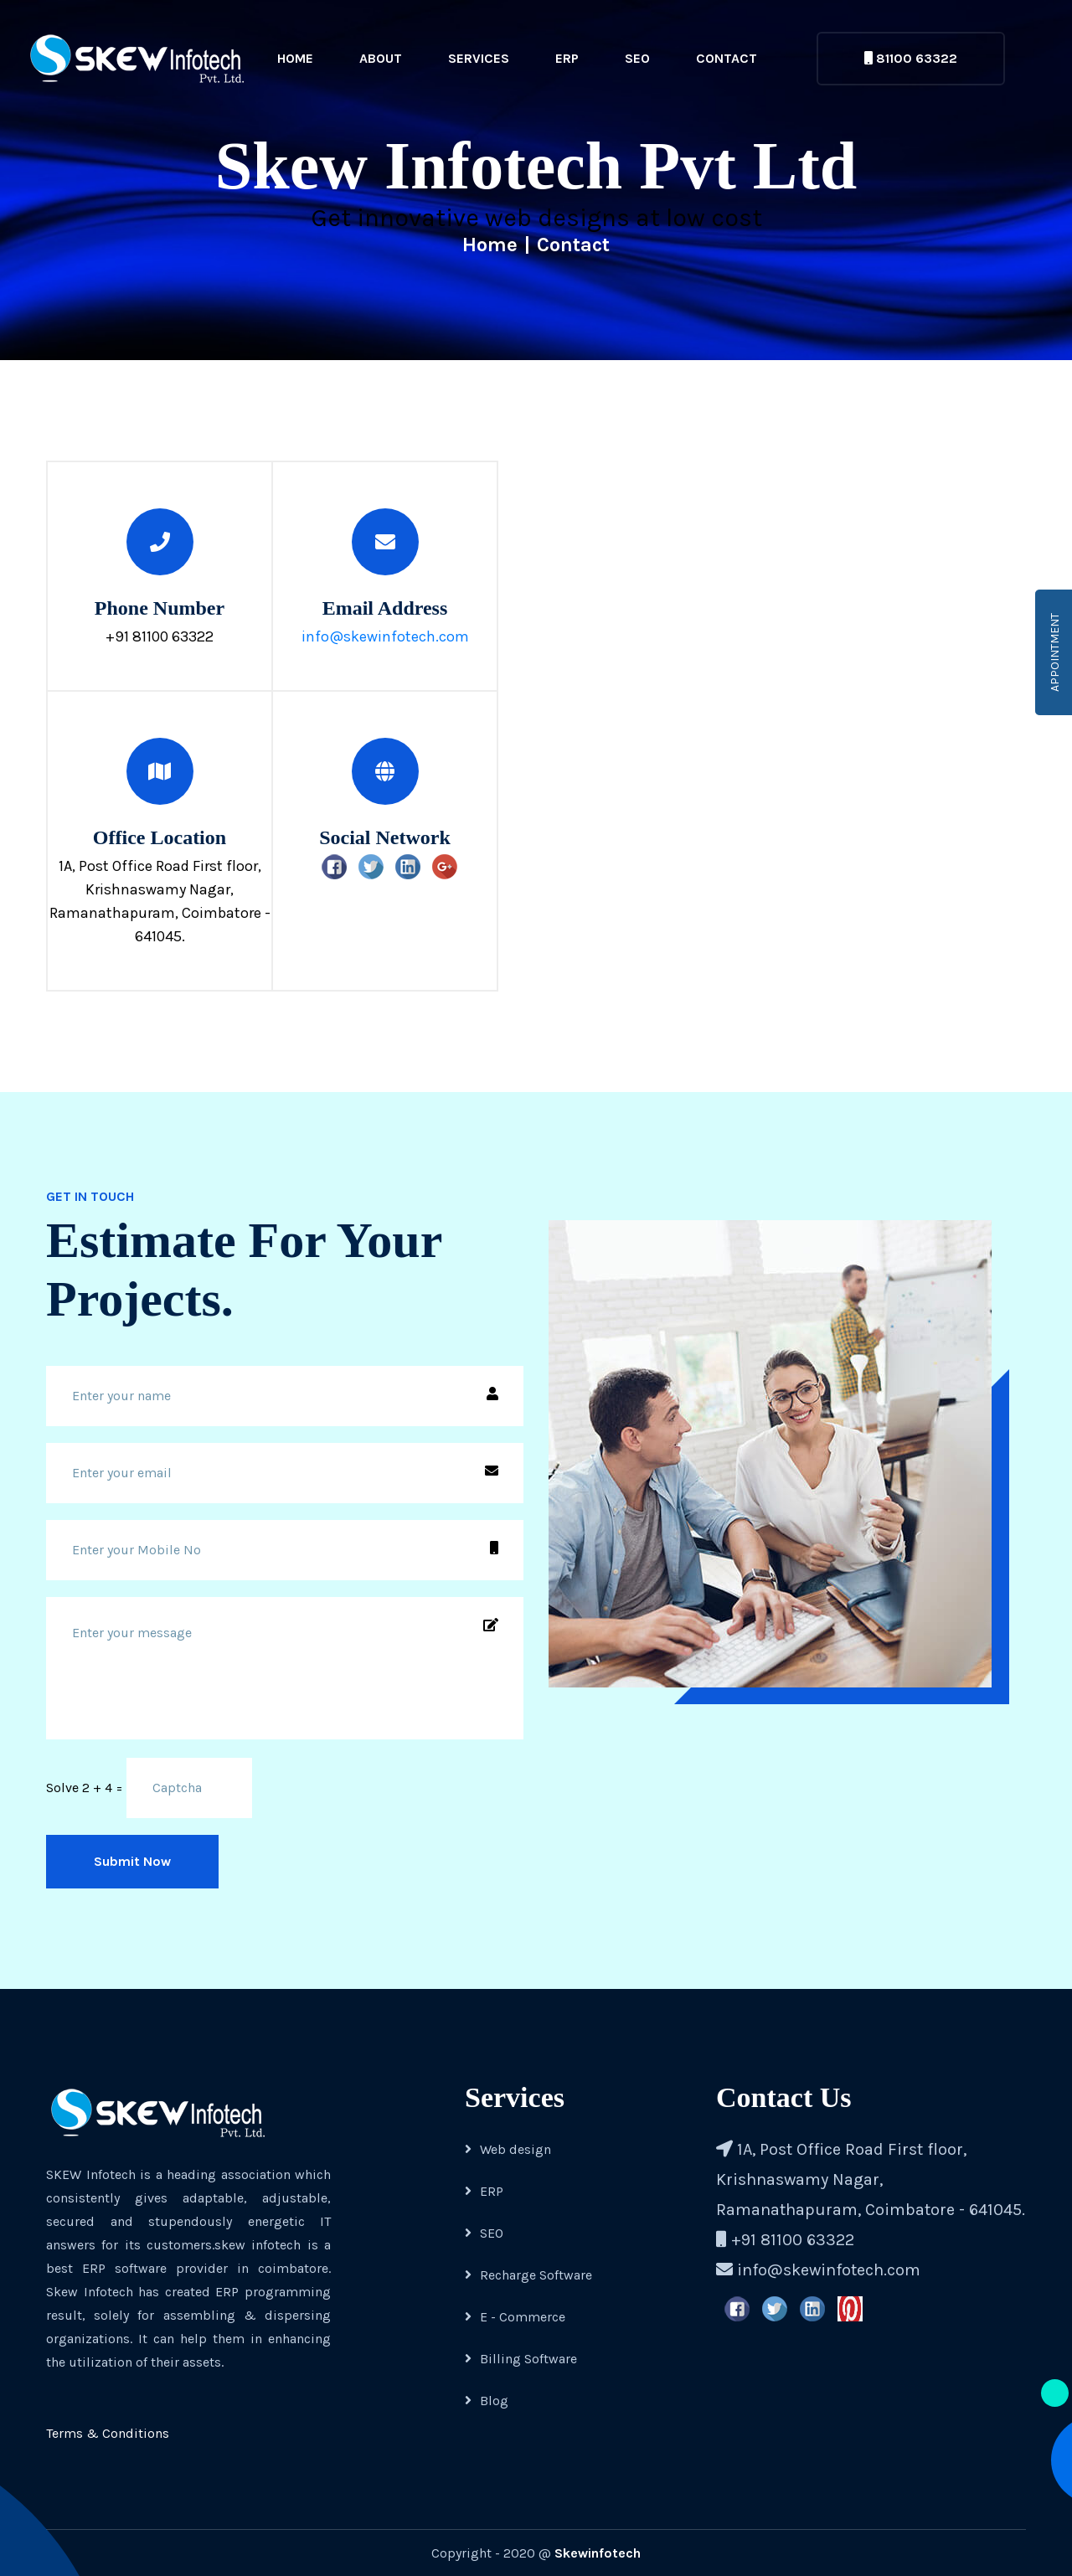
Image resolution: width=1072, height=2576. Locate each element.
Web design (508, 2149)
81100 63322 (910, 58)
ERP (567, 58)
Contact (726, 58)
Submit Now (132, 1861)
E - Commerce (515, 2317)
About (380, 58)
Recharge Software (528, 2275)
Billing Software (521, 2359)
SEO (637, 58)
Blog (486, 2401)
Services (478, 58)
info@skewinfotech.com (385, 636)
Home (295, 58)
